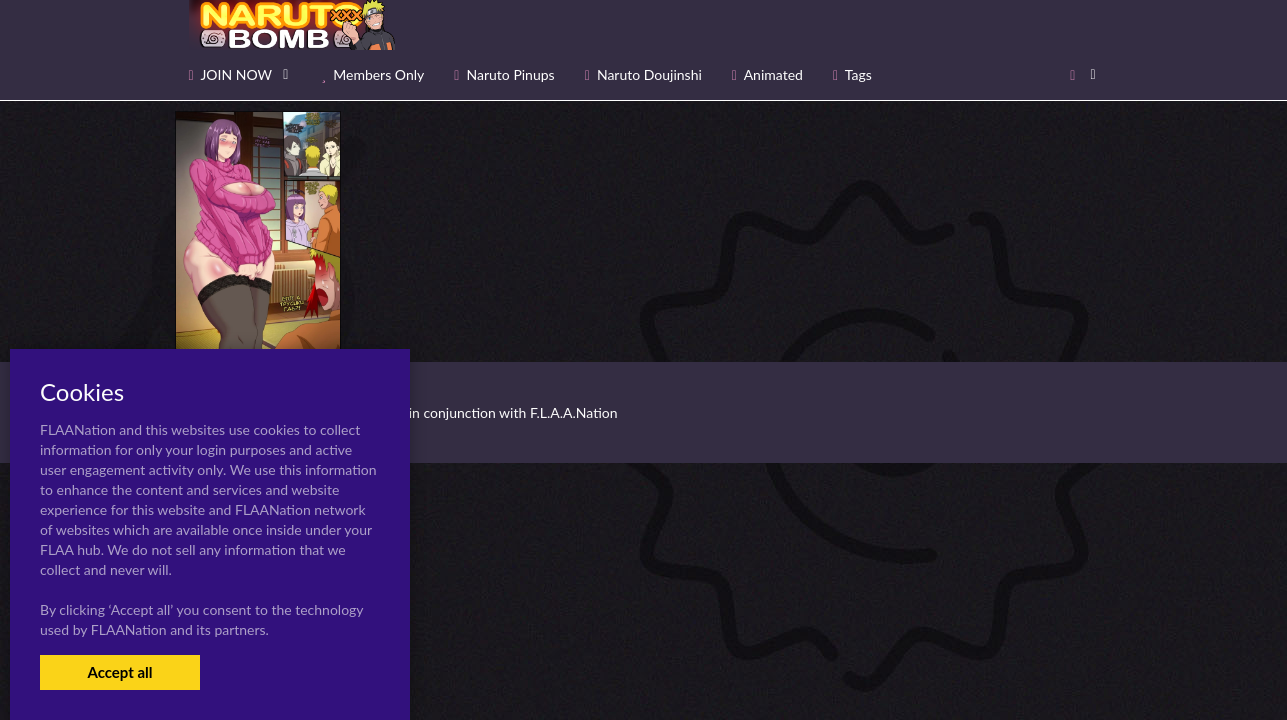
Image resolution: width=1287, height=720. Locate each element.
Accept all (119, 672)
